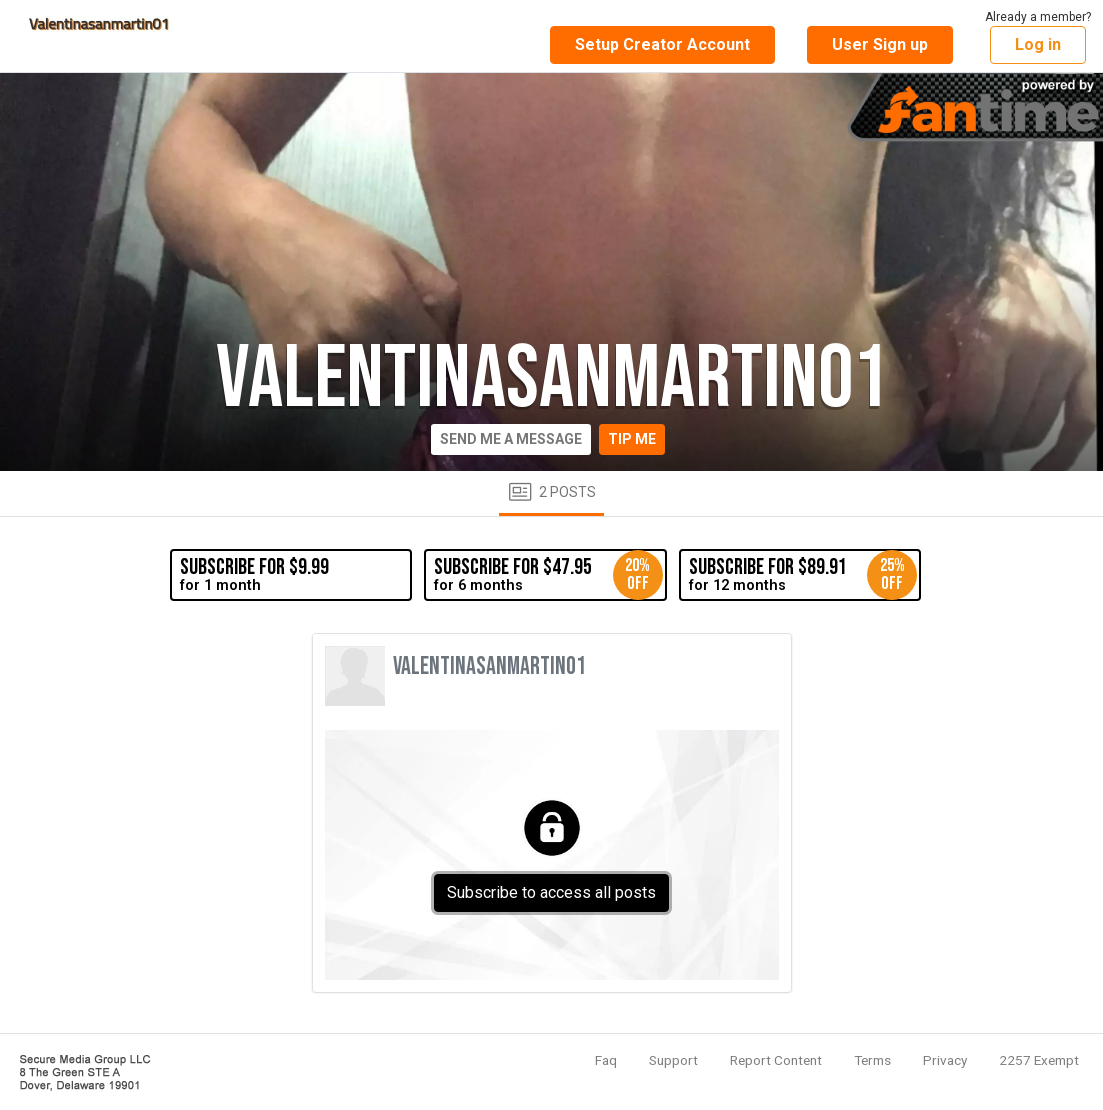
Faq (606, 1060)
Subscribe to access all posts (551, 892)
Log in (1038, 44)
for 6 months (548, 575)
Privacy (945, 1060)
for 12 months (803, 575)
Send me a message (511, 439)
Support (673, 1060)
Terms (872, 1060)
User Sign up (880, 44)
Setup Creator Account (662, 44)
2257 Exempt (1039, 1060)
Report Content (776, 1060)
